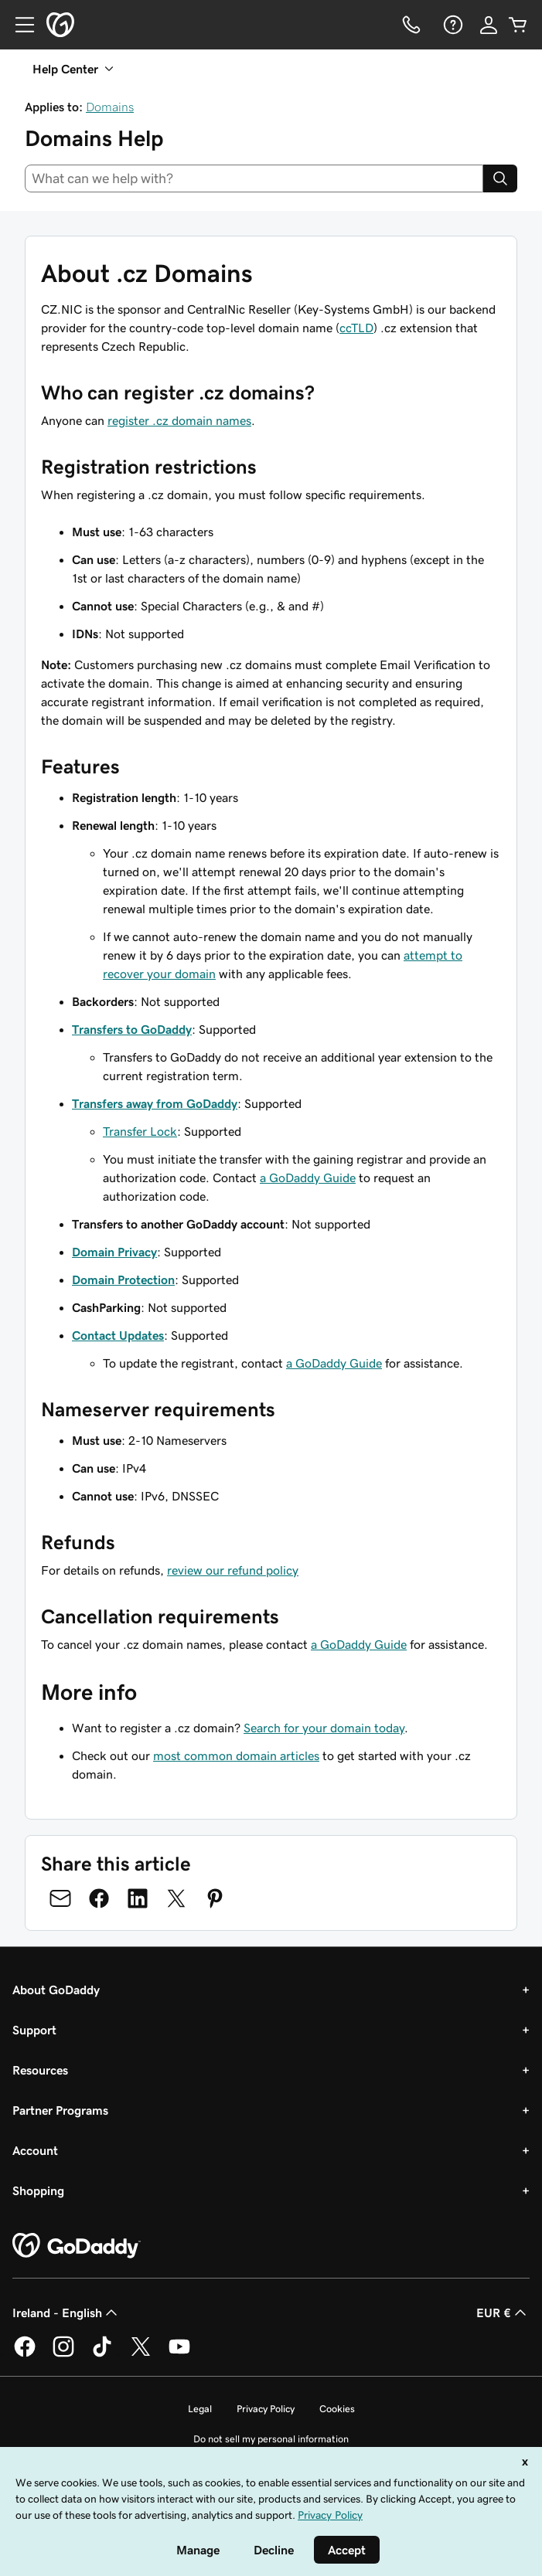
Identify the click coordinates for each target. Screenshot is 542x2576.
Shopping (38, 2190)
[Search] (500, 178)
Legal (200, 2409)
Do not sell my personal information (271, 2439)
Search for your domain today (324, 1727)
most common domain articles (236, 1755)
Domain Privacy (114, 1252)
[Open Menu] (18, 25)
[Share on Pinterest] (215, 1898)
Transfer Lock (140, 1131)
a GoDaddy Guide (308, 1177)
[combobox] (254, 178)
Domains (110, 106)
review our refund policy (232, 1570)
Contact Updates (118, 1335)
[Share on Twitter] (176, 1898)
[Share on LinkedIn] (137, 1898)
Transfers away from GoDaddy (154, 1103)
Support (34, 2030)
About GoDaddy (56, 1989)
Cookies (337, 2409)
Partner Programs (60, 2110)
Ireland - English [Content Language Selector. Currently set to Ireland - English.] (66, 2312)
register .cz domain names (179, 420)
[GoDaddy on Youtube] (179, 2354)
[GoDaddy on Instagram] (63, 2354)
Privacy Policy (266, 2409)
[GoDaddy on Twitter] (140, 2354)
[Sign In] (488, 24)
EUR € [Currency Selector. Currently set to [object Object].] (503, 2312)
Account (35, 2150)
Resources (40, 2070)
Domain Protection (123, 1279)
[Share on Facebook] (99, 1898)
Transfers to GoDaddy (132, 1029)
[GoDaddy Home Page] (76, 2246)
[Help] (451, 24)
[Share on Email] (60, 1898)
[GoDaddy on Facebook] (24, 2354)
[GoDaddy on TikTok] (102, 2354)
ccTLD (356, 327)
